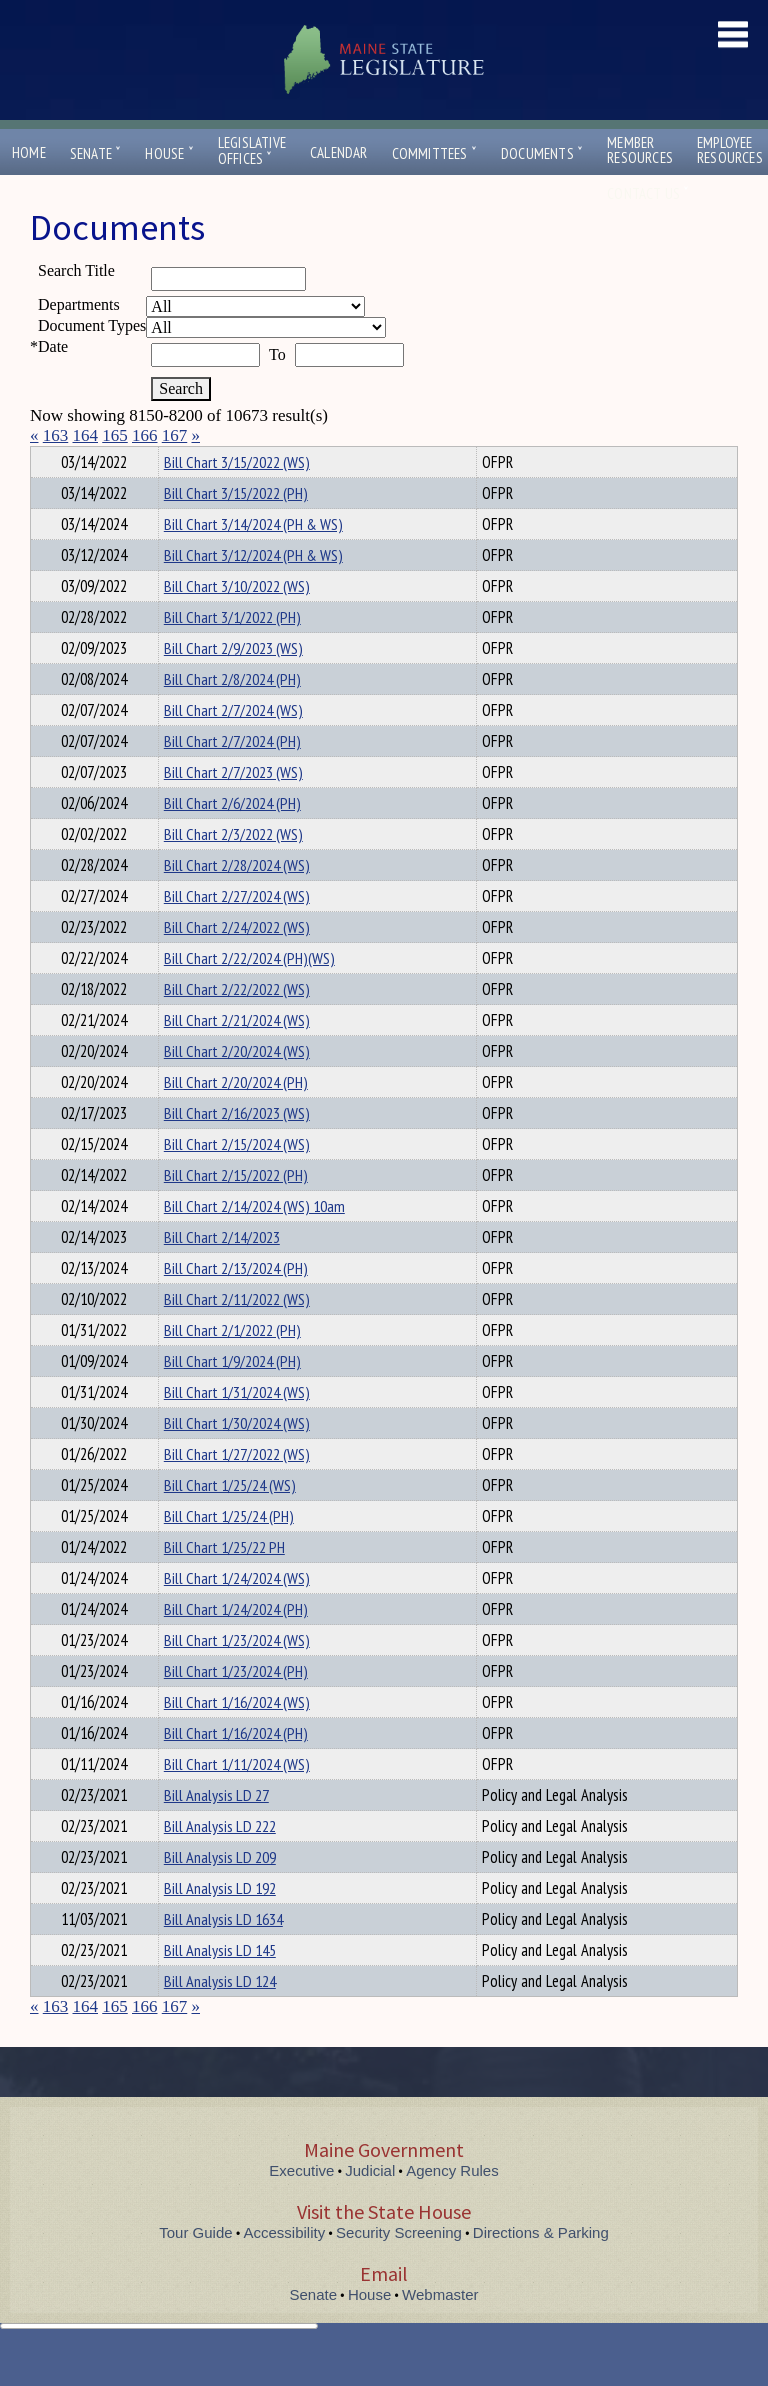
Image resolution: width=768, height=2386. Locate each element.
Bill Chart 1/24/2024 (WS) (237, 1614)
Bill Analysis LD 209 (220, 1893)
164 (86, 435)
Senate (96, 153)
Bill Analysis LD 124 (220, 2017)
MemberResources (640, 150)
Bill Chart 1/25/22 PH (224, 1583)
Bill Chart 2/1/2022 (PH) (232, 1366)
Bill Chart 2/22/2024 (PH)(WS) (249, 994)
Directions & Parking (541, 2268)
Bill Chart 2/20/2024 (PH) (236, 1118)
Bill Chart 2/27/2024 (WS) (237, 932)
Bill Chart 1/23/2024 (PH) (236, 1707)
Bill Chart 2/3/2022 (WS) (233, 870)
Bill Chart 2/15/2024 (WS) (237, 1180)
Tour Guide (195, 2268)
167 (175, 435)
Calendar (339, 152)
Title (46, 459)
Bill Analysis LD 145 (220, 1986)
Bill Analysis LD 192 (220, 1924)
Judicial (370, 2206)
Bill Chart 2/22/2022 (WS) (237, 1025)
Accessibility (285, 2268)
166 (145, 435)
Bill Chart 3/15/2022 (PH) (236, 529)
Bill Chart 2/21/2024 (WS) (237, 1056)
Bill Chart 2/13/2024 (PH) (236, 1304)
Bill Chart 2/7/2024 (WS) (233, 746)
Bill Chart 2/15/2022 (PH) (236, 1211)
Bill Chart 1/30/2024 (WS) (237, 1459)
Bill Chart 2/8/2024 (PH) (232, 715)
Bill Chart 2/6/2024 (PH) (232, 839)
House (169, 153)
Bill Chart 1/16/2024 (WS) (237, 1738)
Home (29, 152)
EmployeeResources (730, 150)
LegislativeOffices (252, 151)
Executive (301, 2206)
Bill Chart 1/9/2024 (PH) (232, 1397)
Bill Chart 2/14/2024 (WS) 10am (254, 1242)
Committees (434, 153)
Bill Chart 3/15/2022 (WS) (237, 498)
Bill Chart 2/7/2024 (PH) (232, 777)
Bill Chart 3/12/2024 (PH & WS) (253, 591)
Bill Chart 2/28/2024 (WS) (237, 901)
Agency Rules (452, 2206)
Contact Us (648, 193)
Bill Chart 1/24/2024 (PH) (236, 1645)
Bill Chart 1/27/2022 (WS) (237, 1490)
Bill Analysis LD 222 (220, 1862)
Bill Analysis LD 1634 (223, 1955)
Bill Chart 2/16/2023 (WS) (237, 1149)
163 (56, 435)
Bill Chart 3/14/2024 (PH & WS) (253, 560)
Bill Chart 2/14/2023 (222, 1273)
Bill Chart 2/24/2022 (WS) (237, 963)
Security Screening (399, 2268)
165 (115, 435)
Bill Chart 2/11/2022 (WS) (237, 1335)
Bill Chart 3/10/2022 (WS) (237, 622)
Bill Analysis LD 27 (216, 1831)
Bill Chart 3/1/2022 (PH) (232, 653)
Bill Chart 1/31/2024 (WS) (237, 1428)
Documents (542, 153)
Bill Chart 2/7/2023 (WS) (233, 808)
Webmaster (440, 2330)
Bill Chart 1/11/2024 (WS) (237, 1800)
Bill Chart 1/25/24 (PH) (229, 1552)
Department (194, 459)
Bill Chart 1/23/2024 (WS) (237, 1676)
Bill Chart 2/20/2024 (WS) (237, 1087)
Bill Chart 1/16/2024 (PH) (236, 1769)
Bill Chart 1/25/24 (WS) (230, 1521)
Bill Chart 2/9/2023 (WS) (233, 684)
